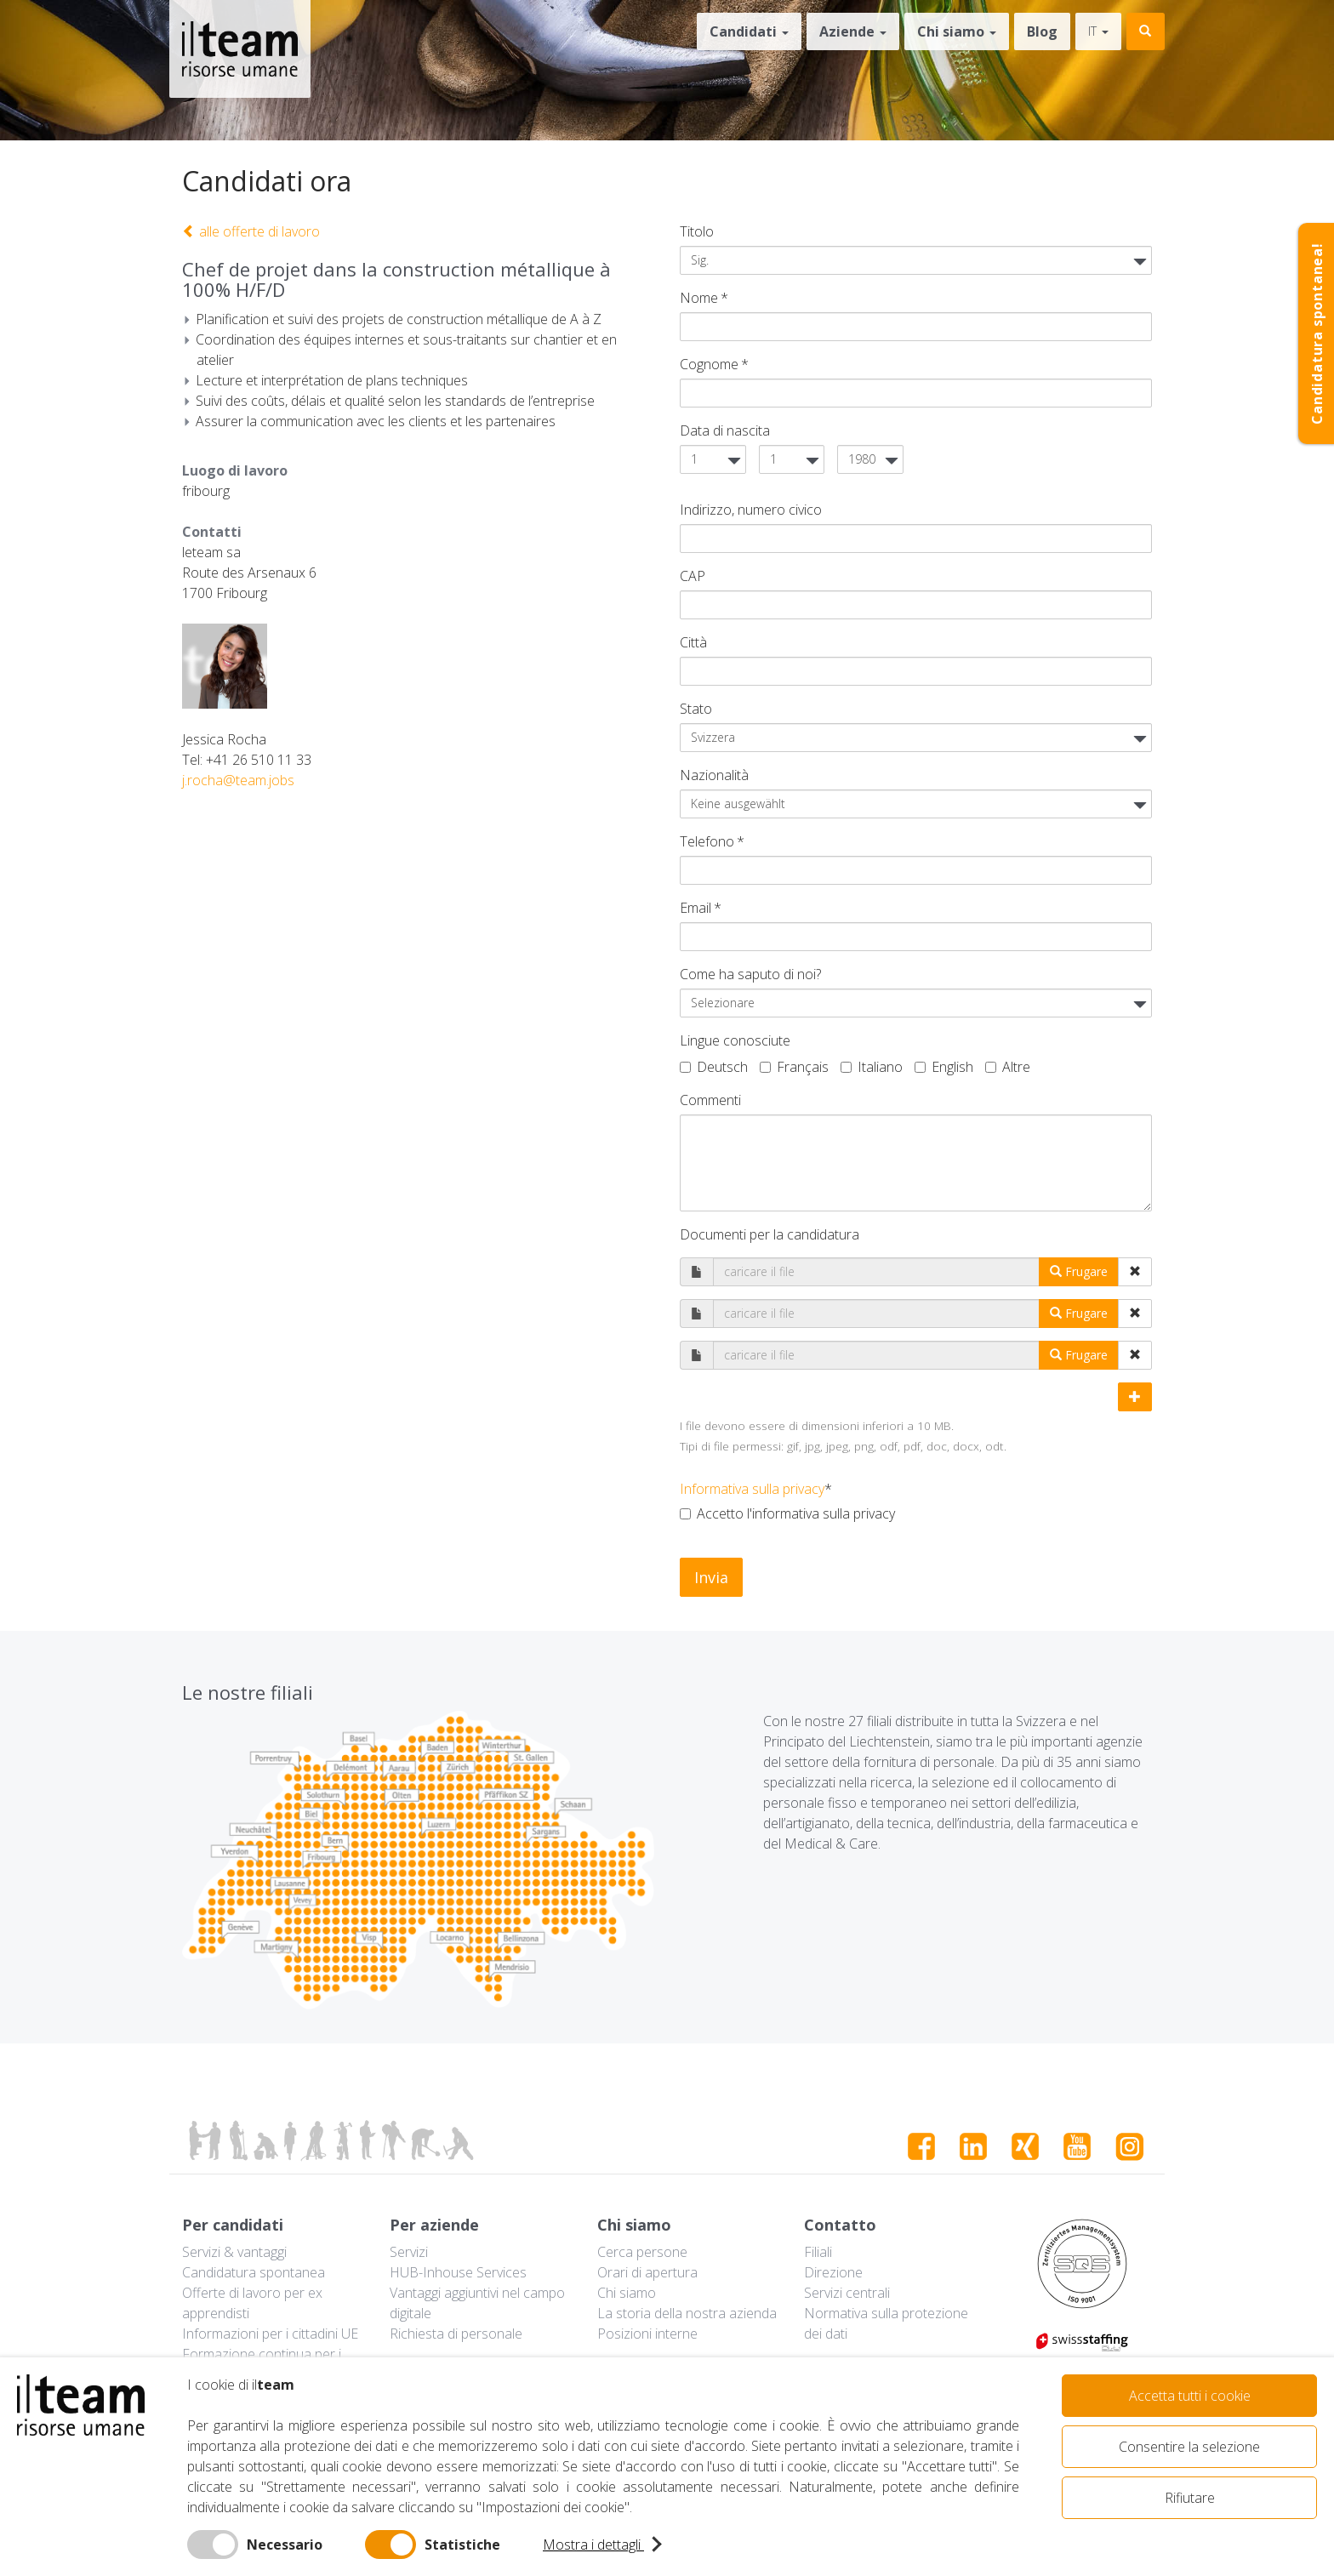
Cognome (709, 364)
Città (693, 642)
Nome (699, 297)
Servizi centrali (847, 2292)
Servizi (409, 2252)
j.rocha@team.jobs (238, 780)
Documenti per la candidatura (769, 1234)
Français (794, 1066)
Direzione (833, 2272)
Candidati (749, 31)
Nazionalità (714, 775)
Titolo (697, 231)
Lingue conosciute (735, 1040)
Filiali (818, 2252)
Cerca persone (642, 2252)
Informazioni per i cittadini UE (270, 2333)
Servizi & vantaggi (234, 2252)
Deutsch (714, 1066)
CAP (692, 576)
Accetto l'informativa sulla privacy (787, 1513)
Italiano (872, 1066)
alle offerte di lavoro (251, 231)
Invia (711, 1577)
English (944, 1066)
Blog (1042, 31)
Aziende (852, 31)
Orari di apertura (647, 2272)
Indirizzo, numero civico (751, 509)
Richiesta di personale (456, 2333)
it (1098, 31)
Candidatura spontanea (253, 2272)
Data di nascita (725, 430)
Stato (696, 708)
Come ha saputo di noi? (750, 974)
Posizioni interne (647, 2333)
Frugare (1079, 1271)
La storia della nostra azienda (687, 2313)
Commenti (710, 1100)
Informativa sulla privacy (752, 1488)
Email (695, 907)
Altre (1007, 1066)
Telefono (707, 841)
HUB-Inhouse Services (458, 2272)
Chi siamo (956, 31)
